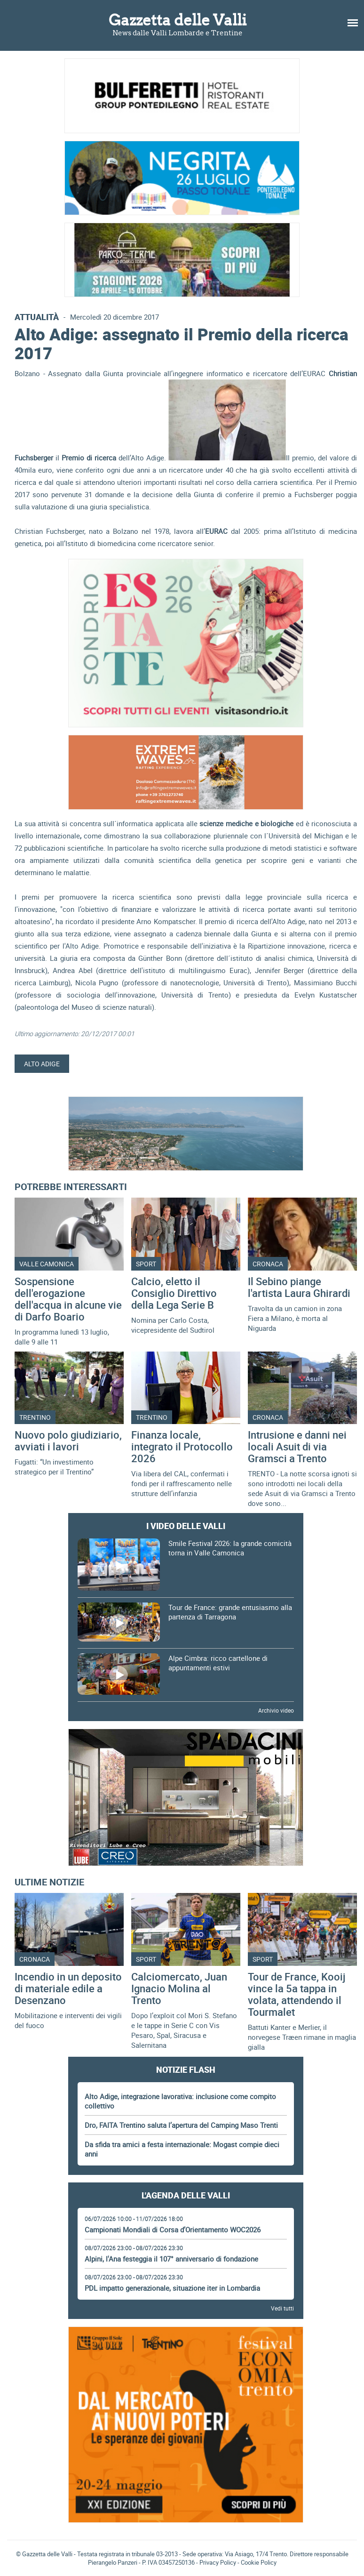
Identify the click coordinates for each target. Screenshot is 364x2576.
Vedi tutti (282, 2308)
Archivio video (276, 1710)
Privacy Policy (217, 2562)
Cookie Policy (259, 2562)
